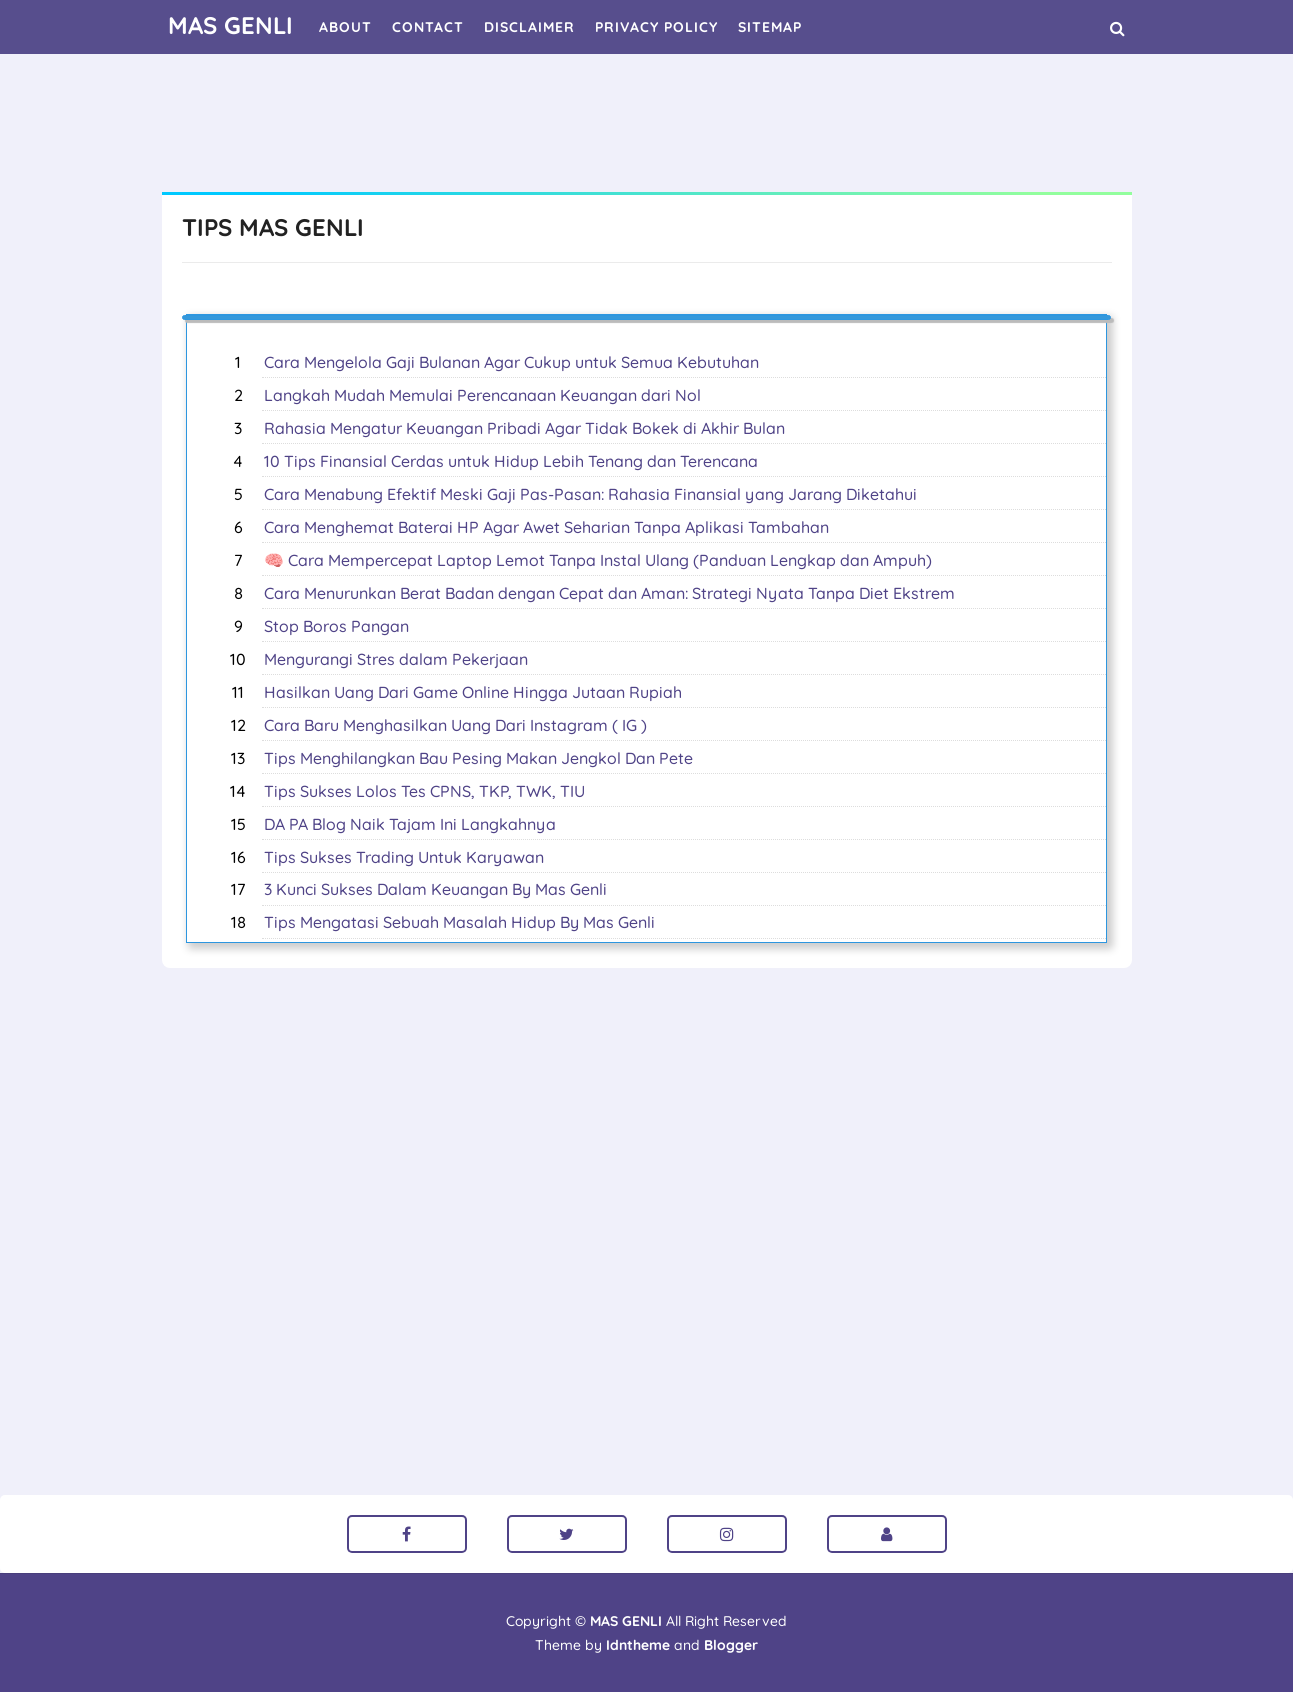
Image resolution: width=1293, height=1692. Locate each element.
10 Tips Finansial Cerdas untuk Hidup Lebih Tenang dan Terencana (511, 461)
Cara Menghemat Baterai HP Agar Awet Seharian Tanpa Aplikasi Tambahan (546, 527)
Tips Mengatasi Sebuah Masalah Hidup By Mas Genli (459, 922)
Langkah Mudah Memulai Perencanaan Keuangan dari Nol (482, 395)
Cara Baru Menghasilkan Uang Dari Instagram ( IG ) (455, 725)
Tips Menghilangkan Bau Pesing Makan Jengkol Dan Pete (478, 758)
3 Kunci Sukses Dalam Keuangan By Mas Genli (435, 889)
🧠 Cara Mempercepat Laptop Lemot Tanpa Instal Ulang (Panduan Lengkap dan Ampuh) (598, 560)
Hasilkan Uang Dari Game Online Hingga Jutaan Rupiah (473, 692)
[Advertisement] (647, 125)
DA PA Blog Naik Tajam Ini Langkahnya (410, 824)
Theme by (602, 1645)
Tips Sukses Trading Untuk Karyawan (404, 857)
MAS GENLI (626, 1621)
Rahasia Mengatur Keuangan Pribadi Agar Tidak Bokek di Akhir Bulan (524, 428)
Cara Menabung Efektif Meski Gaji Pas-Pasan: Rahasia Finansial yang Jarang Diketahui (590, 494)
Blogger (731, 1645)
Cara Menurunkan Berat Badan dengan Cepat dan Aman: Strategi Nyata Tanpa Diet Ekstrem (609, 593)
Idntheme (638, 1645)
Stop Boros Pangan (336, 626)
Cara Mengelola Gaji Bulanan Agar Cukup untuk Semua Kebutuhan (511, 362)
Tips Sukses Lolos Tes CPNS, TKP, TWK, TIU (424, 791)
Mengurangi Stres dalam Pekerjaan (396, 659)
